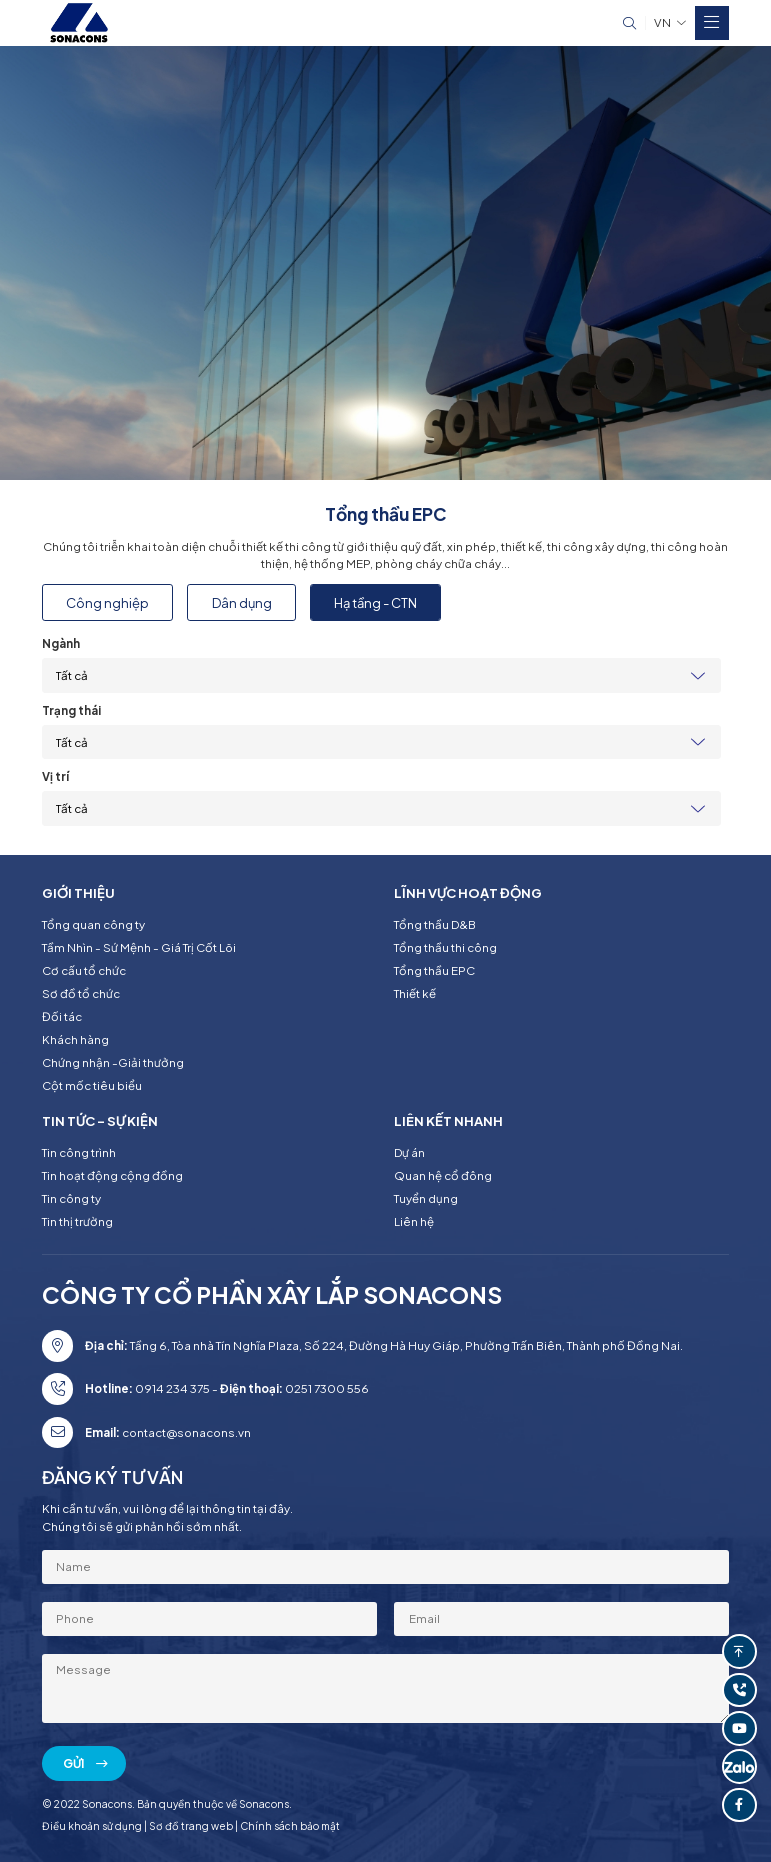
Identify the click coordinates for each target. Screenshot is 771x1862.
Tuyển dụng (426, 1198)
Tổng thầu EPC (434, 970)
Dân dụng (242, 602)
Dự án (409, 1152)
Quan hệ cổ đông (443, 1175)
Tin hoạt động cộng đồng (112, 1175)
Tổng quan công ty (93, 924)
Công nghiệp (107, 602)
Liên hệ (414, 1221)
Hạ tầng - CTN (375, 602)
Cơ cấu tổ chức (84, 970)
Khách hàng (75, 1039)
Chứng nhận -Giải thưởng (113, 1062)
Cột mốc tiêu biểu (92, 1085)
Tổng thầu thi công (445, 947)
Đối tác (62, 1016)
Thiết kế (415, 993)
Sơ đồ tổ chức (81, 993)
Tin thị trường (77, 1221)
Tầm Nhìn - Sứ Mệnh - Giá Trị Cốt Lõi (139, 947)
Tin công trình (79, 1152)
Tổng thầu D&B (435, 924)
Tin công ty (71, 1198)
